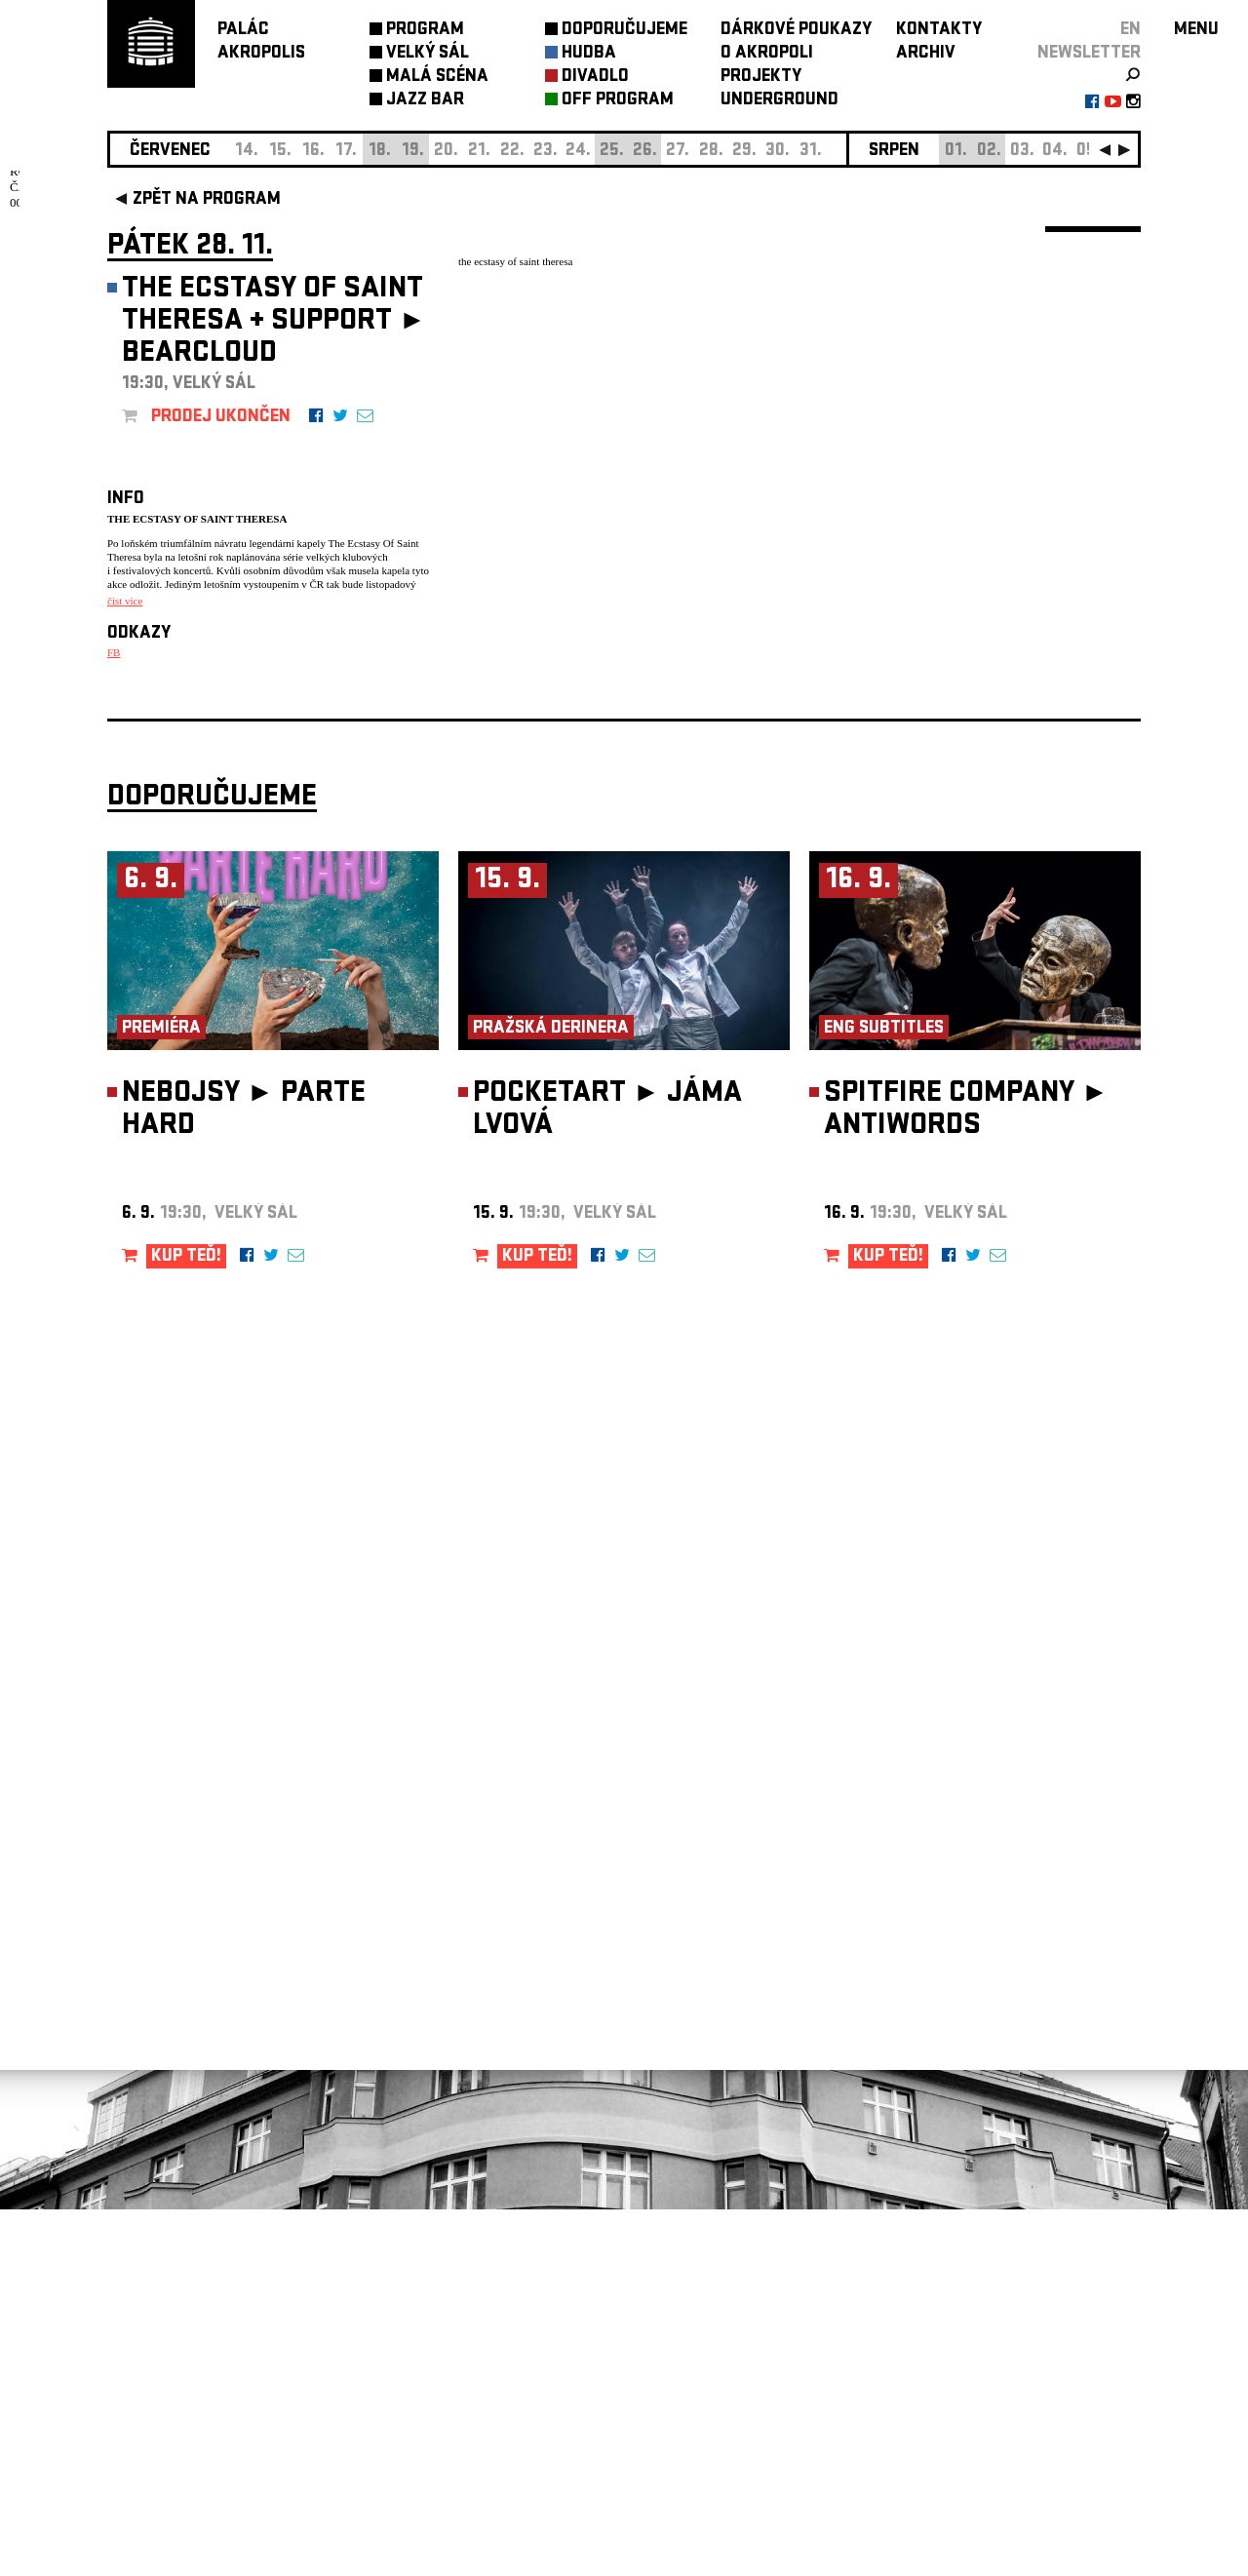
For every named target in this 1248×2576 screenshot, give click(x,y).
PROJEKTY (761, 77)
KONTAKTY (939, 31)
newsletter (1089, 54)
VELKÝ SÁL (427, 54)
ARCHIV (926, 54)
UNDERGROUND (779, 101)
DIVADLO (595, 77)
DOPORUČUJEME (624, 31)
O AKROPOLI (767, 54)
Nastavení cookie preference (184, 2311)
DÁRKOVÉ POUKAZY (796, 31)
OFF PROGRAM (618, 101)
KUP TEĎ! (186, 1624)
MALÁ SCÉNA (437, 77)
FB (113, 652)
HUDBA (589, 54)
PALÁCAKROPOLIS (261, 42)
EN (1130, 31)
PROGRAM (425, 31)
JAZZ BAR (425, 101)
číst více (124, 600)
